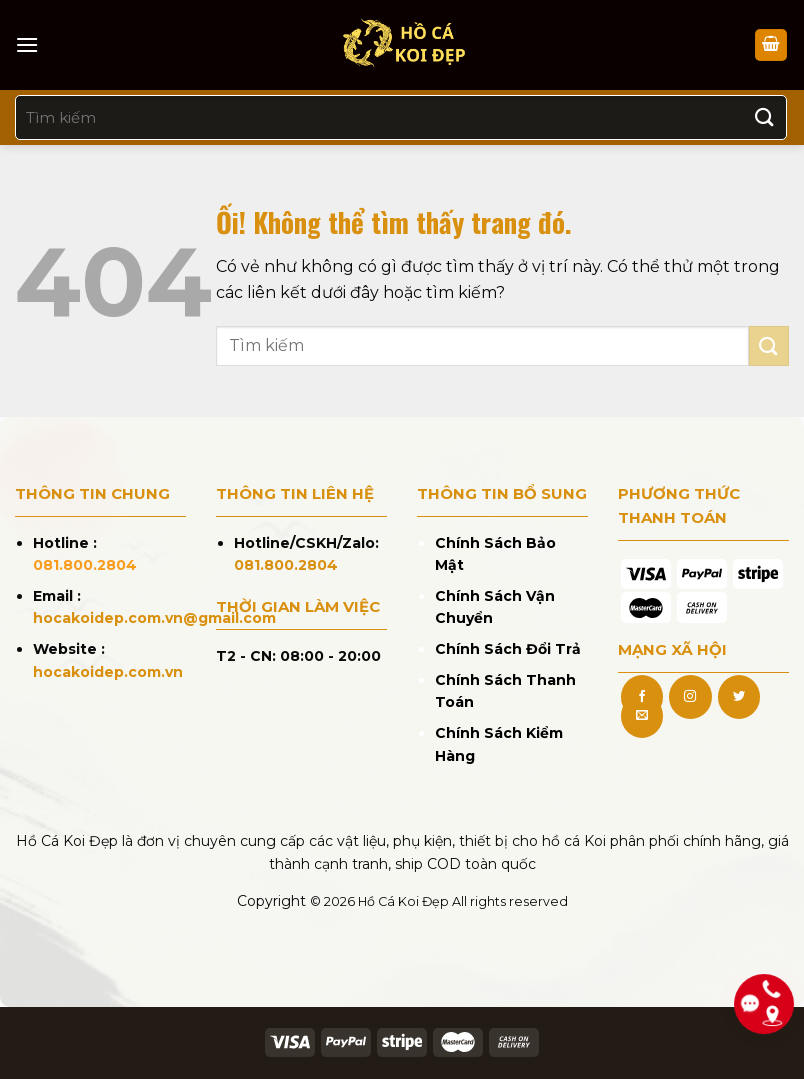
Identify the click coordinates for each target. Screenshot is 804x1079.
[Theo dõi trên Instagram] (690, 697)
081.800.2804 (85, 565)
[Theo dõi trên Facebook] (642, 697)
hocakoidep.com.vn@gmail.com (154, 618)
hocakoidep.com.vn (108, 672)
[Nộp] (765, 117)
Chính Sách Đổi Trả (508, 649)
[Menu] (27, 44)
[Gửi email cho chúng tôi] (642, 716)
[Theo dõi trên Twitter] (739, 697)
